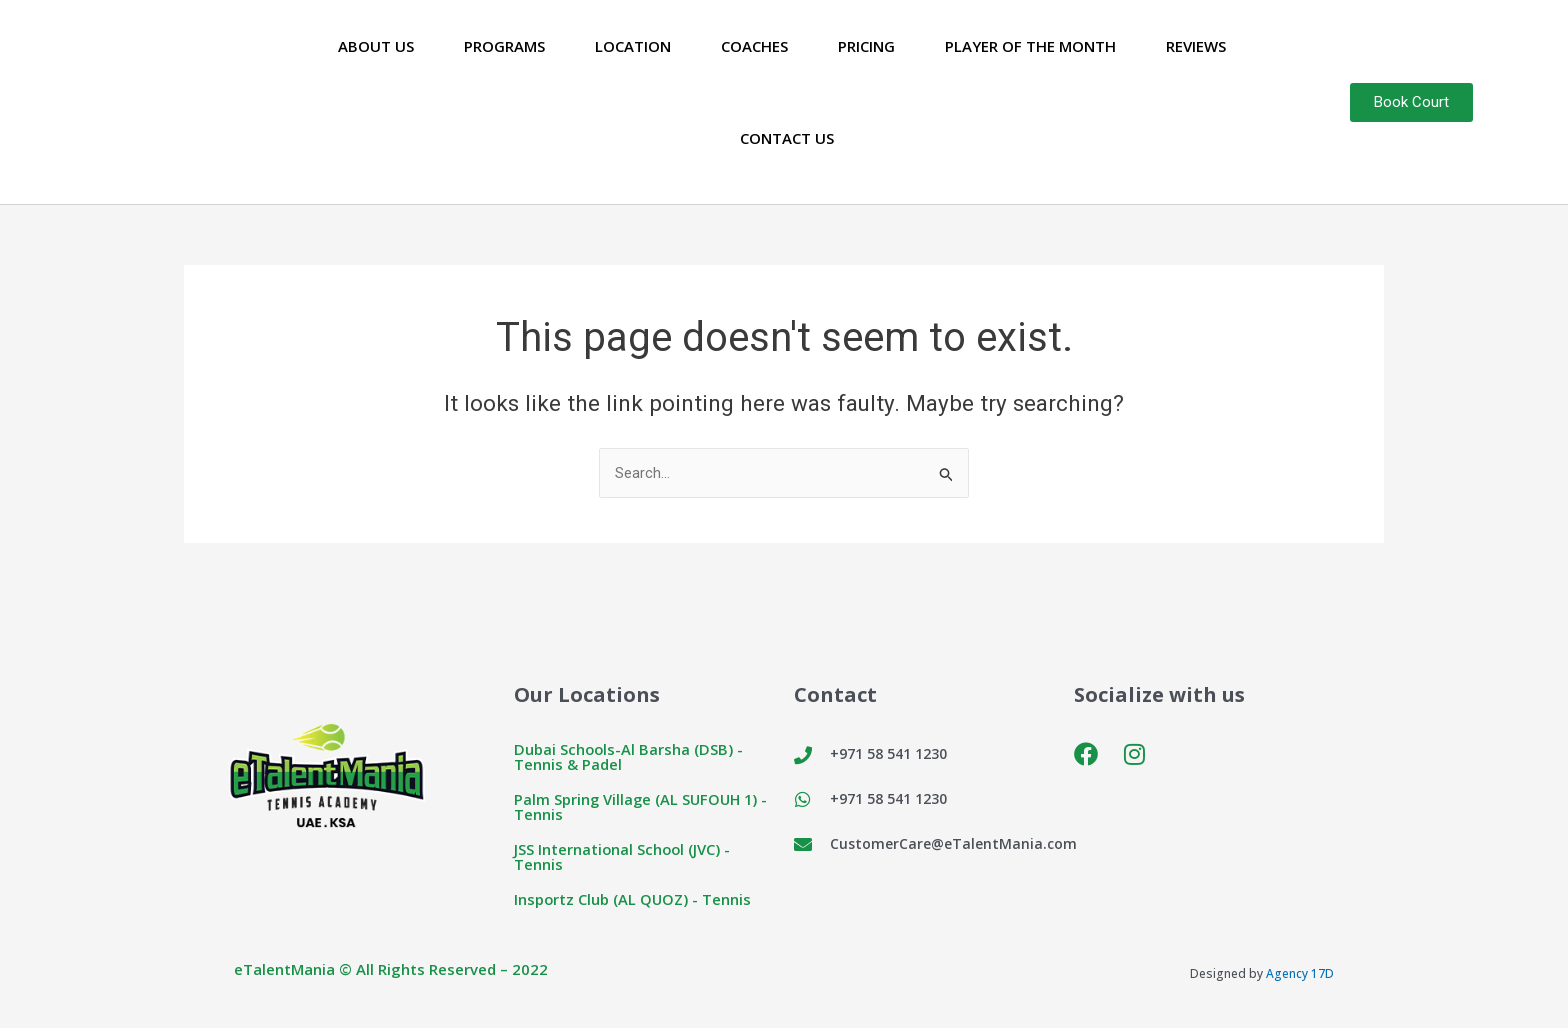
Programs (504, 46)
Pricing (866, 46)
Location (633, 46)
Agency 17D (1300, 974)
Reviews (1196, 46)
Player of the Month (1030, 46)
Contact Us (787, 138)
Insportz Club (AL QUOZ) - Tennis (634, 900)
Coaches (754, 46)
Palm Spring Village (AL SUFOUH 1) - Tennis (643, 807)
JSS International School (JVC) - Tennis (623, 857)
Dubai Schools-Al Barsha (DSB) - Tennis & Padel (629, 757)
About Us (376, 46)
